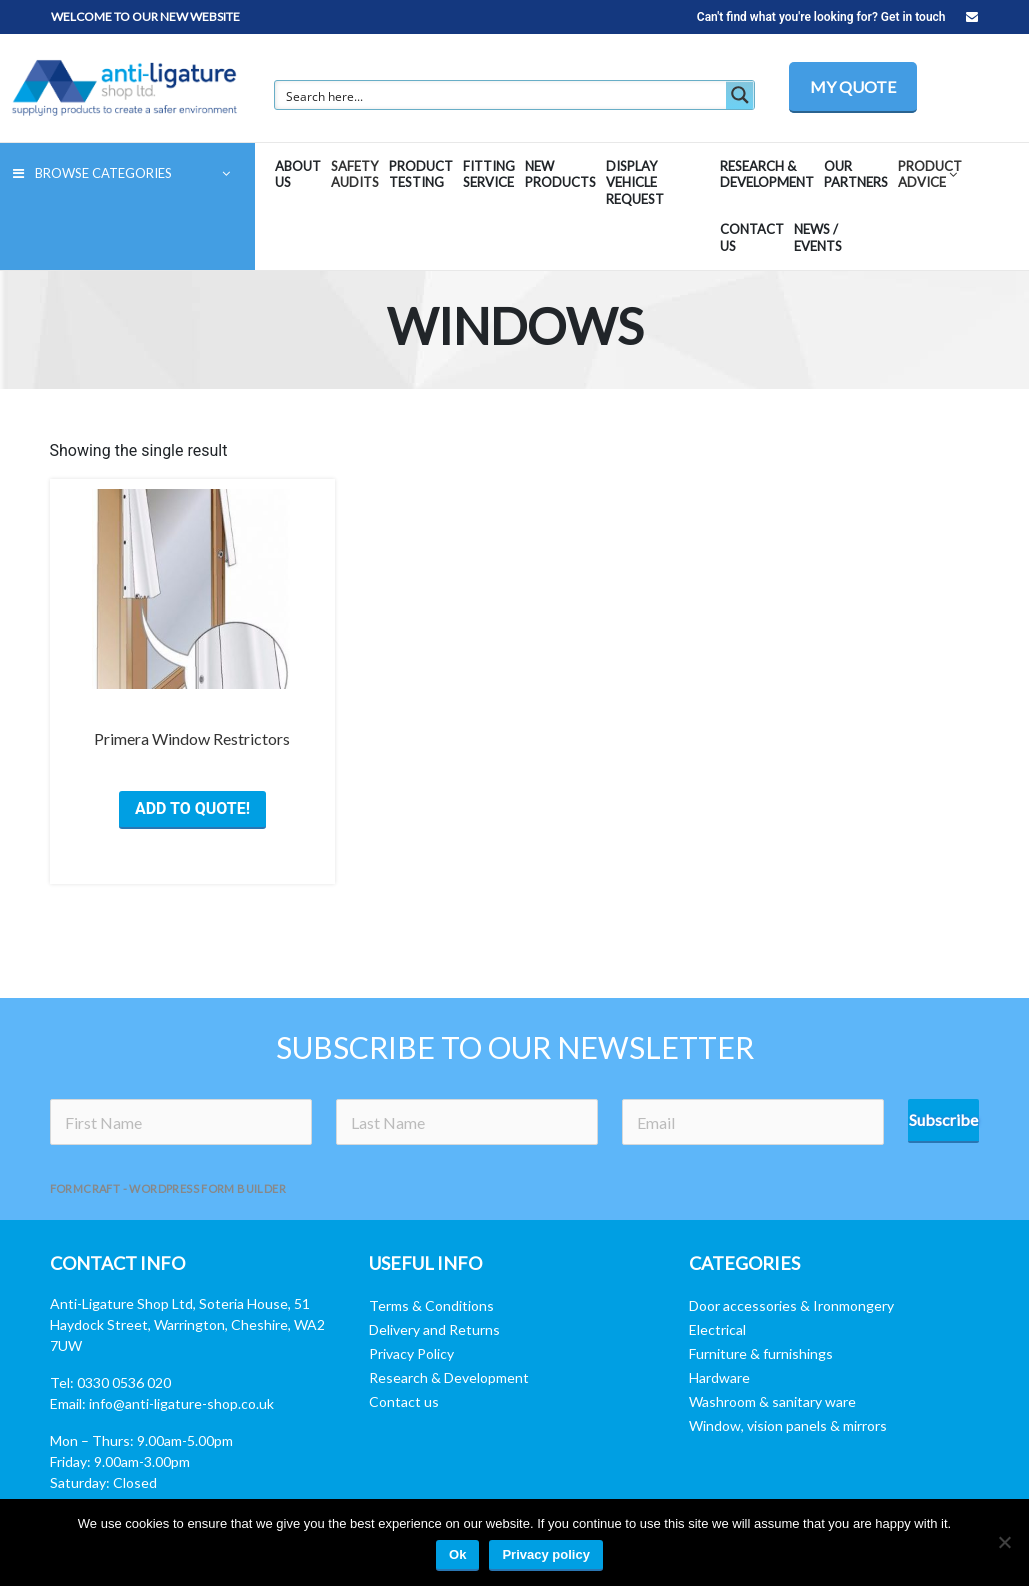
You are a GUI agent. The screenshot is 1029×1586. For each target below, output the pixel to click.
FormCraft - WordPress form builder (168, 1188)
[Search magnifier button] (740, 95)
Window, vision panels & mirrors (788, 1425)
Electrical (717, 1329)
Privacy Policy (411, 1353)
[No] (1004, 1542)
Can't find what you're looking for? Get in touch (837, 17)
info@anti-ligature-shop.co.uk (181, 1403)
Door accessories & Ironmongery (791, 1305)
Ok (457, 1554)
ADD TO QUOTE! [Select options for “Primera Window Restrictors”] (192, 808)
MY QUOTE (853, 86)
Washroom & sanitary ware (772, 1401)
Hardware (719, 1377)
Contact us (404, 1401)
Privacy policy (545, 1554)
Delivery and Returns (434, 1329)
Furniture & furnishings (761, 1353)
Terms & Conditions (431, 1305)
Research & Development (449, 1377)
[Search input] (501, 95)
